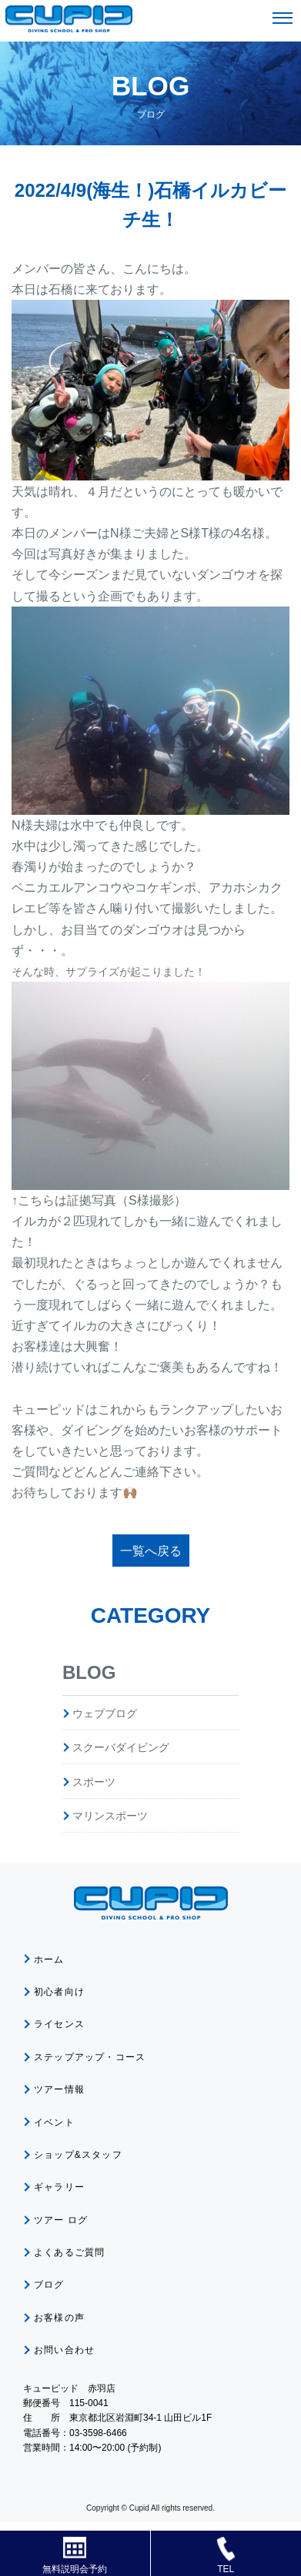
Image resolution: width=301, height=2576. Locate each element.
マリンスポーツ (110, 1816)
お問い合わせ (64, 2350)
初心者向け (59, 1991)
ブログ (49, 2284)
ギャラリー (59, 2187)
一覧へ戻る (151, 1550)
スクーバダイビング (120, 1747)
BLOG (88, 1672)
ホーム (49, 1959)
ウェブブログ (104, 1713)
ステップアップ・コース (89, 2057)
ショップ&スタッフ (78, 2154)
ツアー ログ (61, 2220)
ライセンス (59, 2024)
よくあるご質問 (69, 2252)
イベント (54, 2122)
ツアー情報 (59, 2089)
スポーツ (93, 1782)
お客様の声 (59, 2317)
